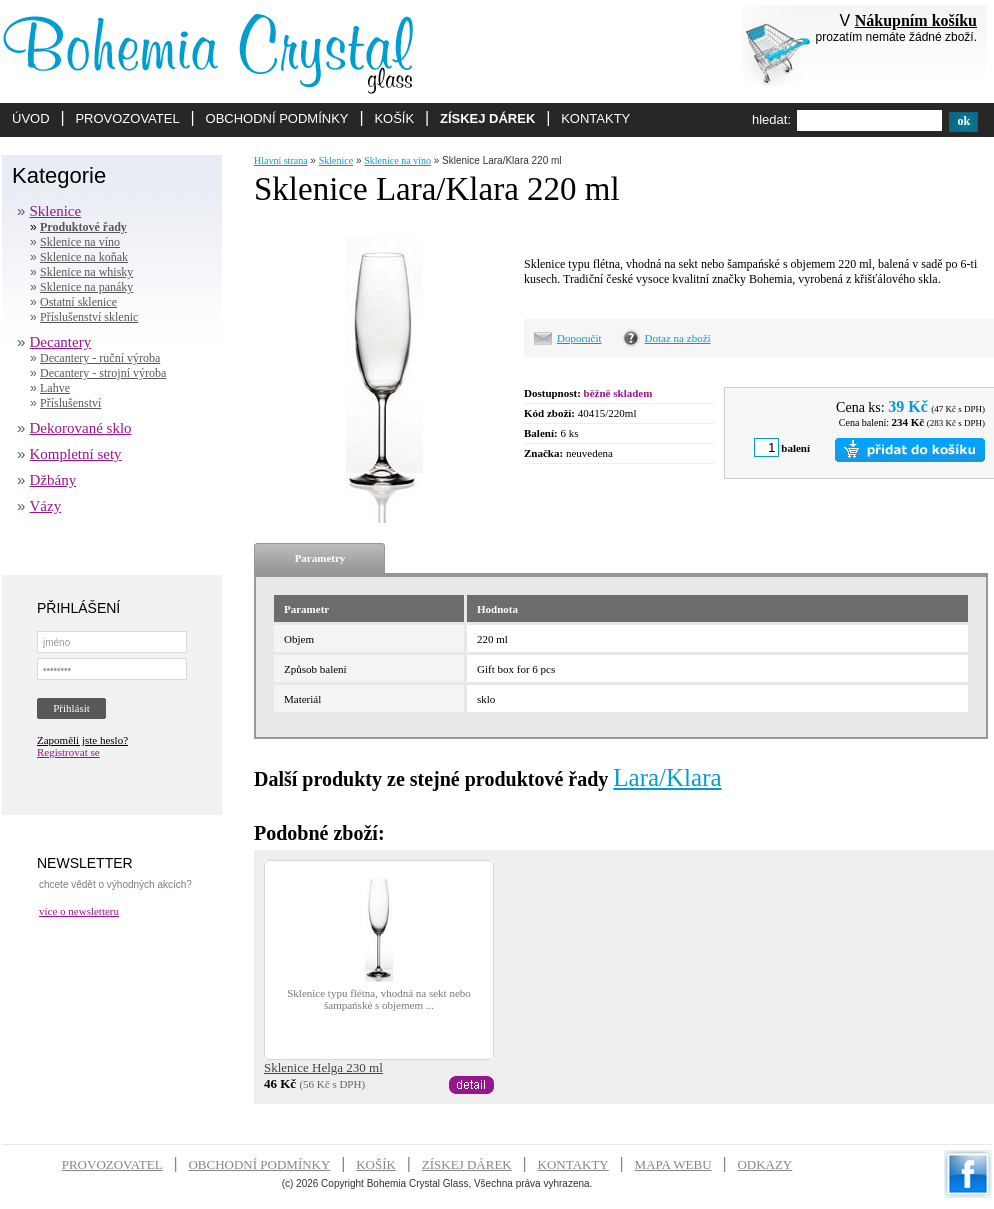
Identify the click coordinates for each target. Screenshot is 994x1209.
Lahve (55, 388)
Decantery (61, 342)
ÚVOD (31, 118)
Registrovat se (68, 752)
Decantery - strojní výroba (103, 373)
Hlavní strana (281, 160)
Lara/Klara (667, 777)
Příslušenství (70, 403)
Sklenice (56, 211)
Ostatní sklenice (78, 302)
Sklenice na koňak (84, 257)
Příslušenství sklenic (89, 317)
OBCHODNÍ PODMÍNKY (277, 118)
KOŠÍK (394, 118)
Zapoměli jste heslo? (82, 740)
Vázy (46, 506)
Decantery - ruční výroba (100, 358)
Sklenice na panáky (86, 287)
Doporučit (579, 338)
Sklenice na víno (80, 242)
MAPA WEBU (673, 1164)
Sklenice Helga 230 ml (323, 1067)
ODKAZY (764, 1164)
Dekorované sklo (81, 428)
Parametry (320, 558)
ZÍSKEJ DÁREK (487, 118)
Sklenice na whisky (86, 272)
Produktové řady (83, 227)
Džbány (53, 480)
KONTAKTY (595, 118)
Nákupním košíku (916, 20)
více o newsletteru (79, 911)
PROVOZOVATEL (127, 118)
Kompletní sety (76, 454)
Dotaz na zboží (678, 338)
